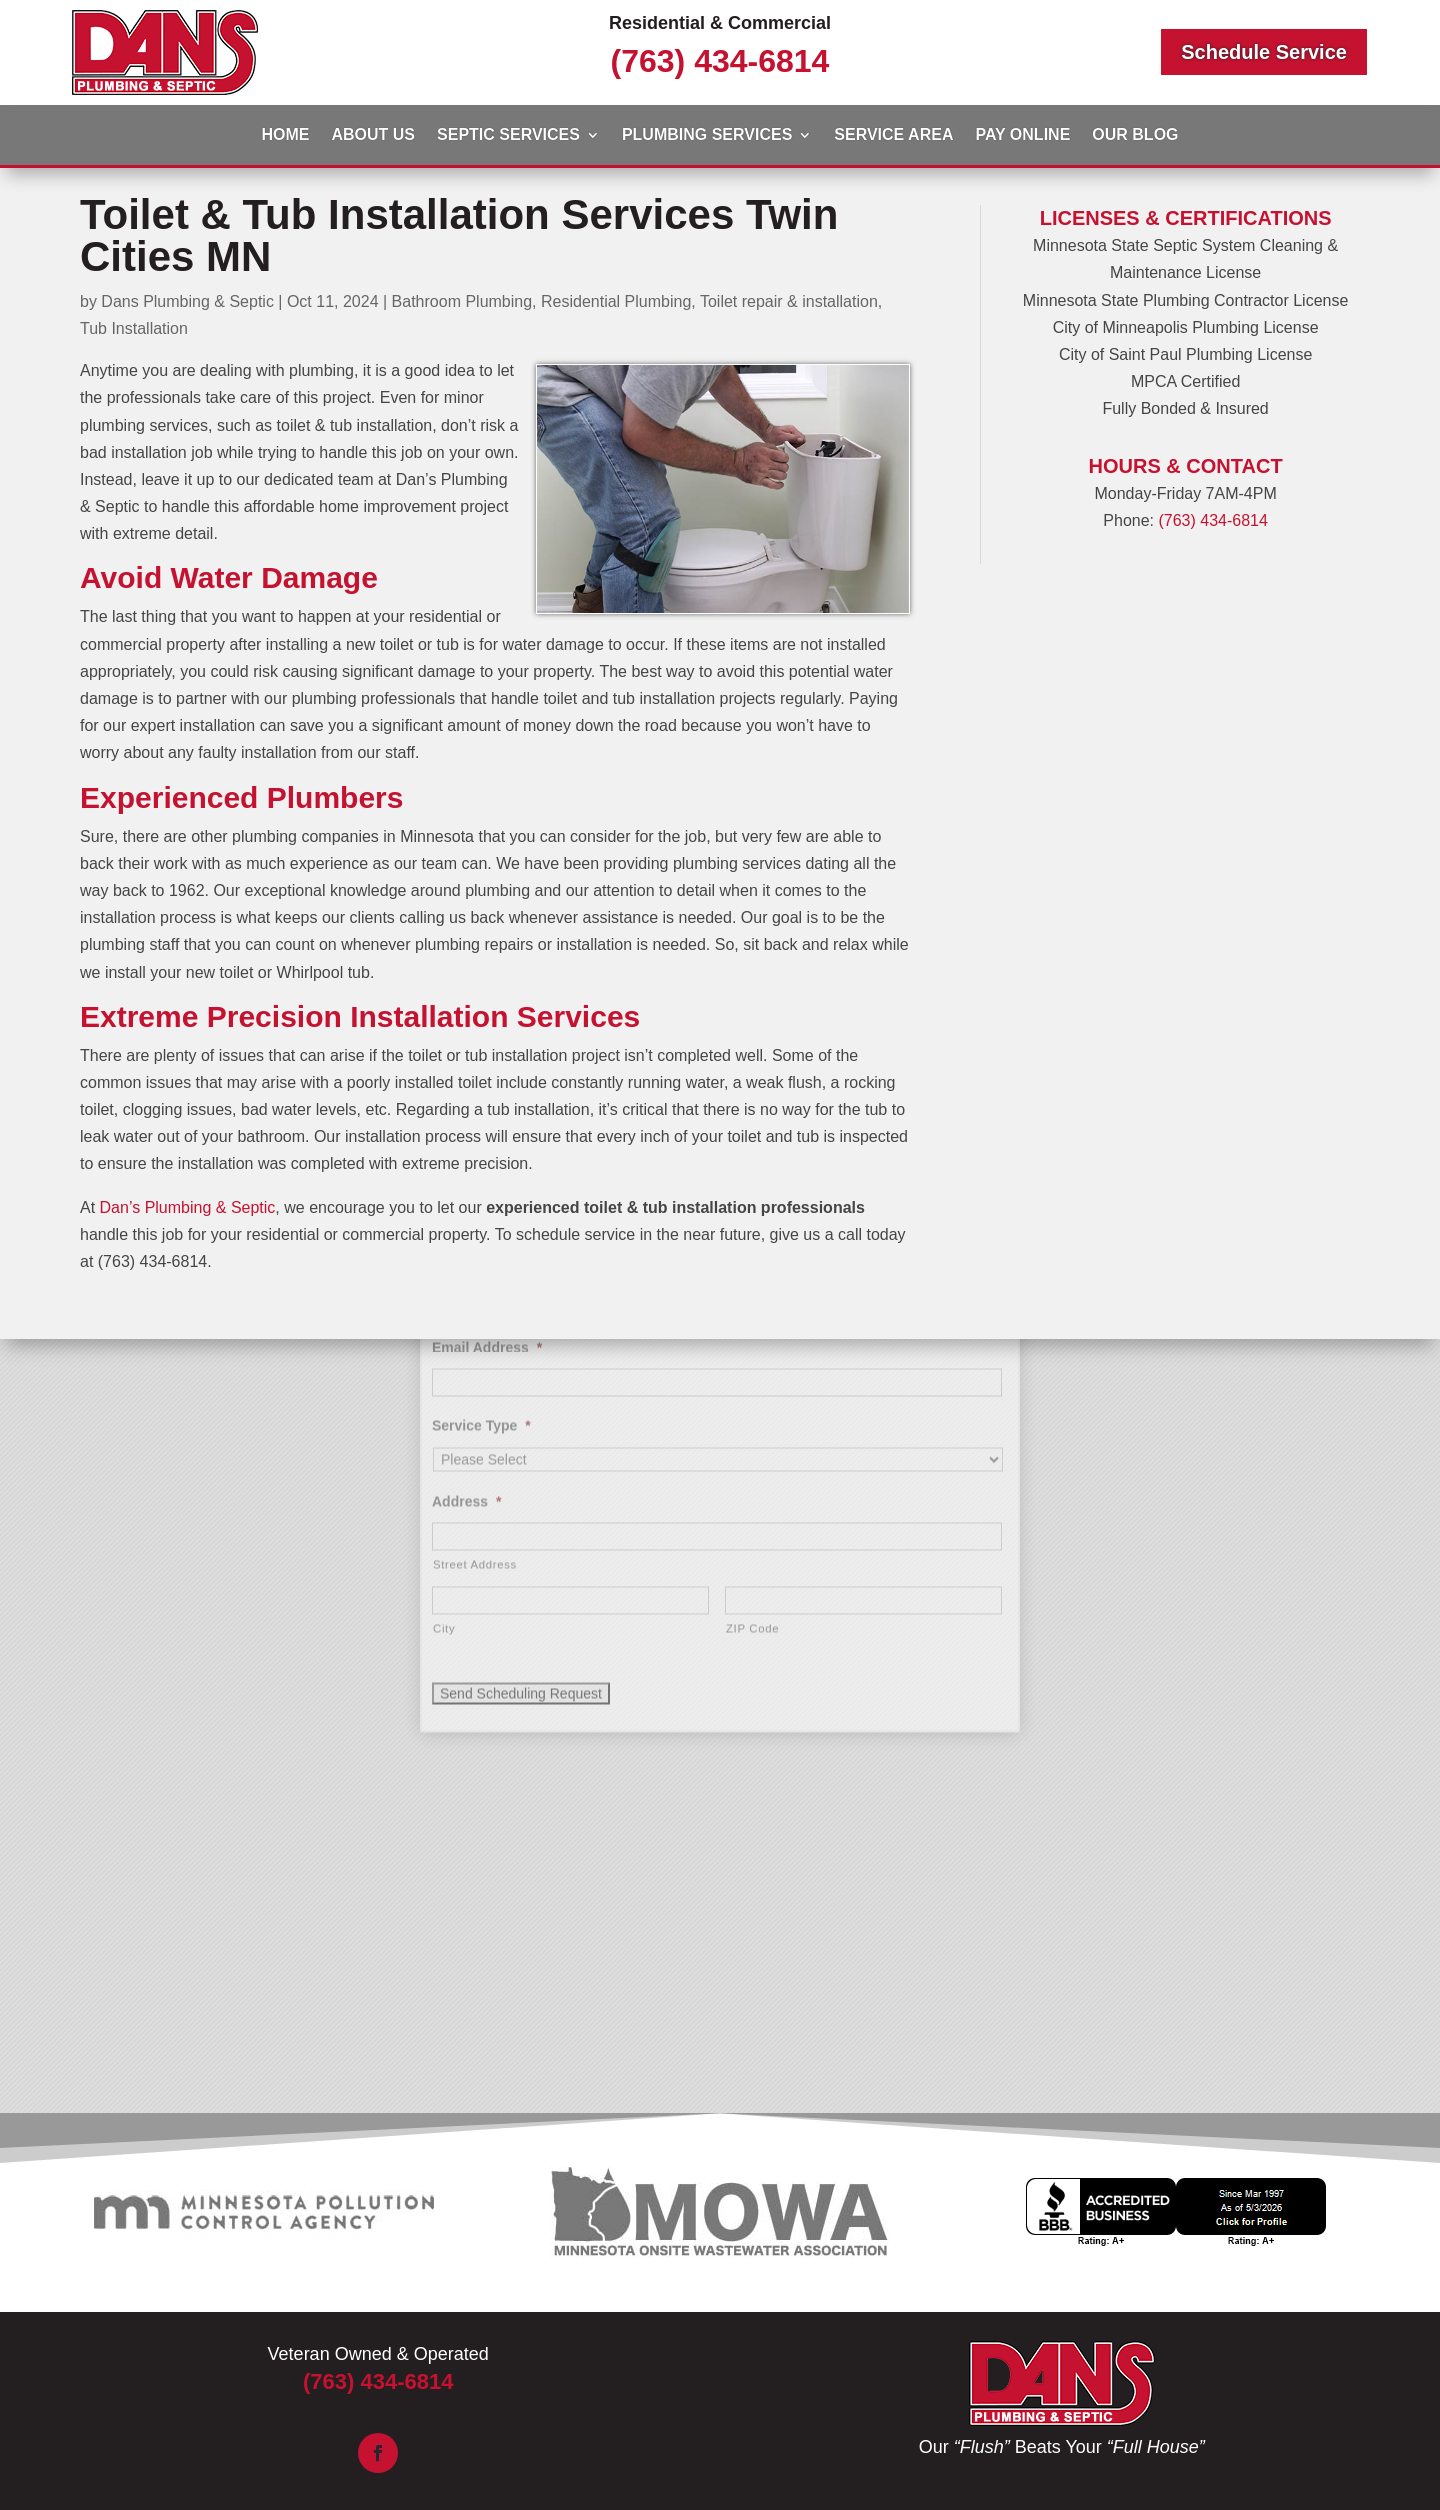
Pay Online (1022, 135)
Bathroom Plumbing (462, 301)
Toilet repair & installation (789, 301)
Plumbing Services (707, 135)
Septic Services (508, 135)
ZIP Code (752, 1431)
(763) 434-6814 (720, 61)
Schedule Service (1264, 52)
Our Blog (1135, 135)
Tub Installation (134, 328)
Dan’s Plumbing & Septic (188, 1207)
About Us (373, 135)
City (444, 1431)
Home (285, 135)
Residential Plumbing (616, 301)
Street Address (475, 1367)
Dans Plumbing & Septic (187, 301)
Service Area (893, 135)
